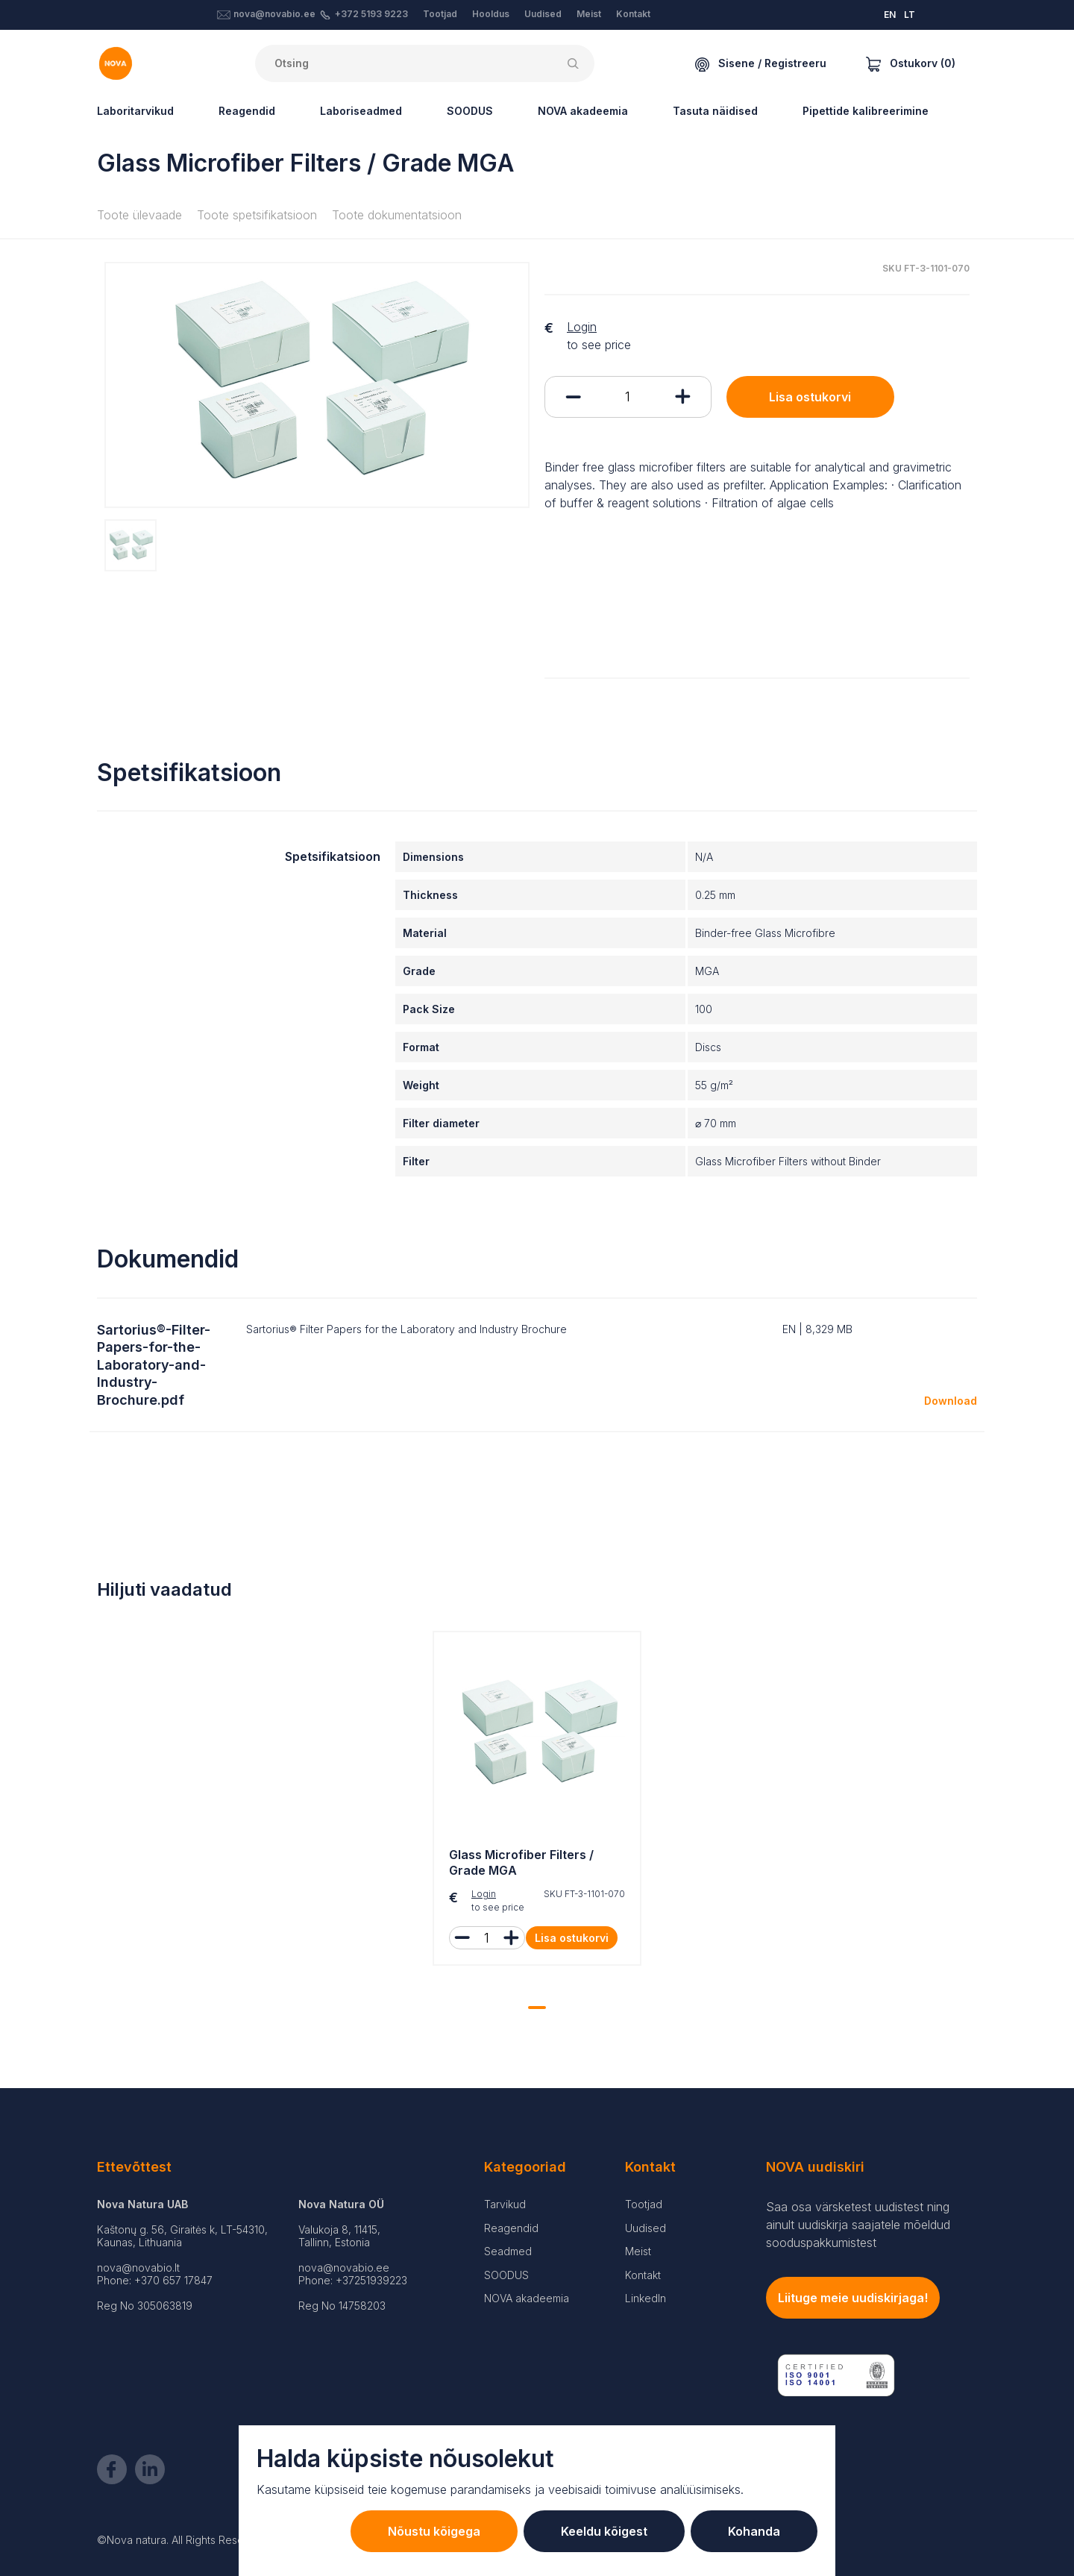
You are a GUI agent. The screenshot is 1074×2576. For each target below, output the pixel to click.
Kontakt (633, 13)
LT (909, 14)
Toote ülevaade (139, 214)
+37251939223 (371, 2280)
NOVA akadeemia (583, 110)
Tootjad (440, 13)
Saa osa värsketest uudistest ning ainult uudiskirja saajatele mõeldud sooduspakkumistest (858, 2224)
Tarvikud (505, 2204)
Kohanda (754, 2531)
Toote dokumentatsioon (397, 214)
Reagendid (247, 110)
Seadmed (508, 2251)
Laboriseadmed (361, 110)
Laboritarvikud (135, 110)
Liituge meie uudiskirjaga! (853, 2297)
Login (582, 326)
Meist (589, 13)
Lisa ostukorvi (810, 396)
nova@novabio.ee (274, 13)
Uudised (543, 13)
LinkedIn (645, 2298)
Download (950, 1400)
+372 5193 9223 (371, 13)
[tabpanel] (537, 1802)
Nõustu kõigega (434, 2531)
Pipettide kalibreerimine (866, 110)
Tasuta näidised (715, 110)
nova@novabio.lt (138, 2267)
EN (890, 14)
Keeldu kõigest (604, 2531)
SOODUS (470, 110)
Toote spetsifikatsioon (257, 214)
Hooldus (490, 13)
